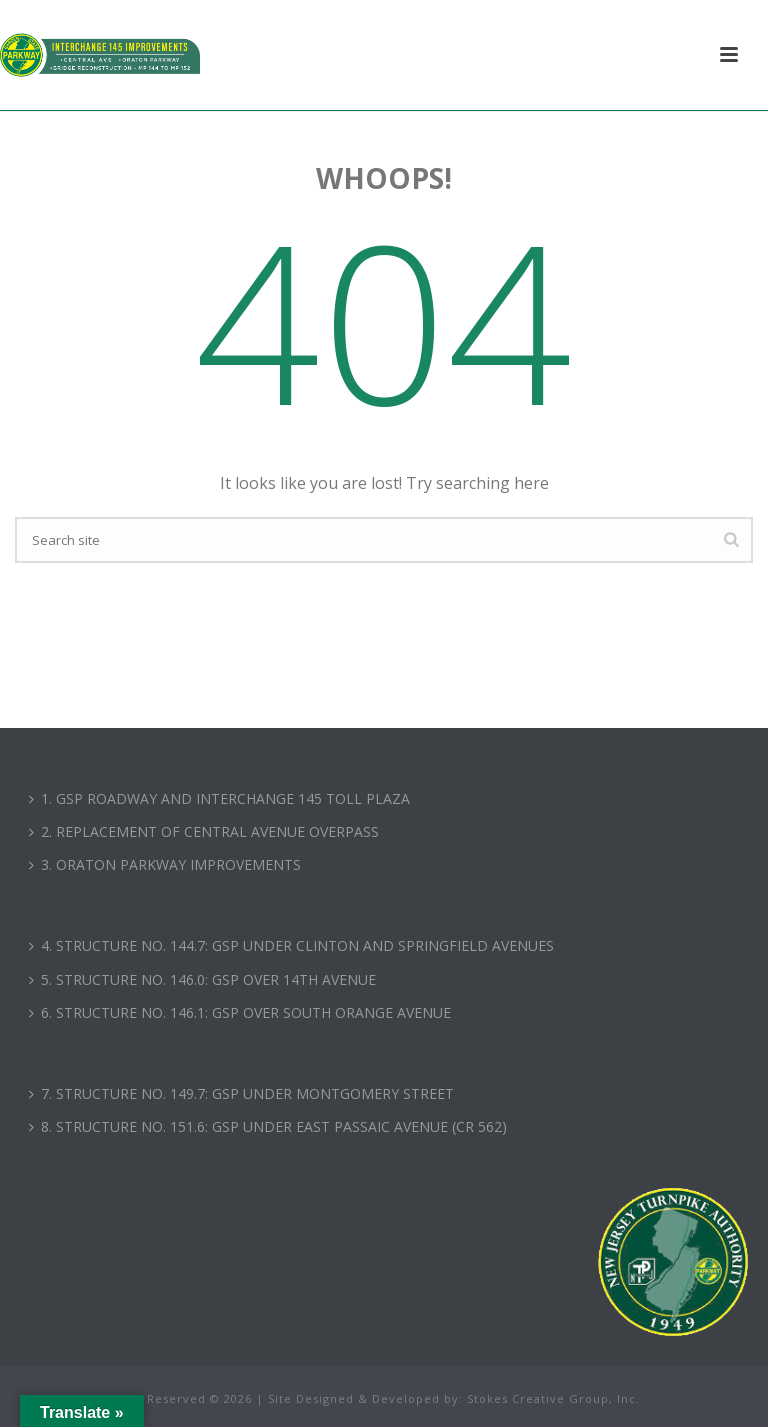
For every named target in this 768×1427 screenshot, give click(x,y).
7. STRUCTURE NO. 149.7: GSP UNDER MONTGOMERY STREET (241, 1093)
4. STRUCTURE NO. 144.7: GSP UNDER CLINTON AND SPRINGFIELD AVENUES (291, 945)
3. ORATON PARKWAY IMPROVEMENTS (165, 864)
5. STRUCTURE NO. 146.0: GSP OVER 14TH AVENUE (202, 979)
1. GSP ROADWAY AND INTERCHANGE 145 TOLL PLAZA (219, 798)
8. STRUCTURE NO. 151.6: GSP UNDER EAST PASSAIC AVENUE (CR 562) (268, 1126)
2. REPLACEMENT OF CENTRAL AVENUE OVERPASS (204, 831)
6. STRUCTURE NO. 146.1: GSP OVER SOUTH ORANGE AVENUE (240, 1012)
